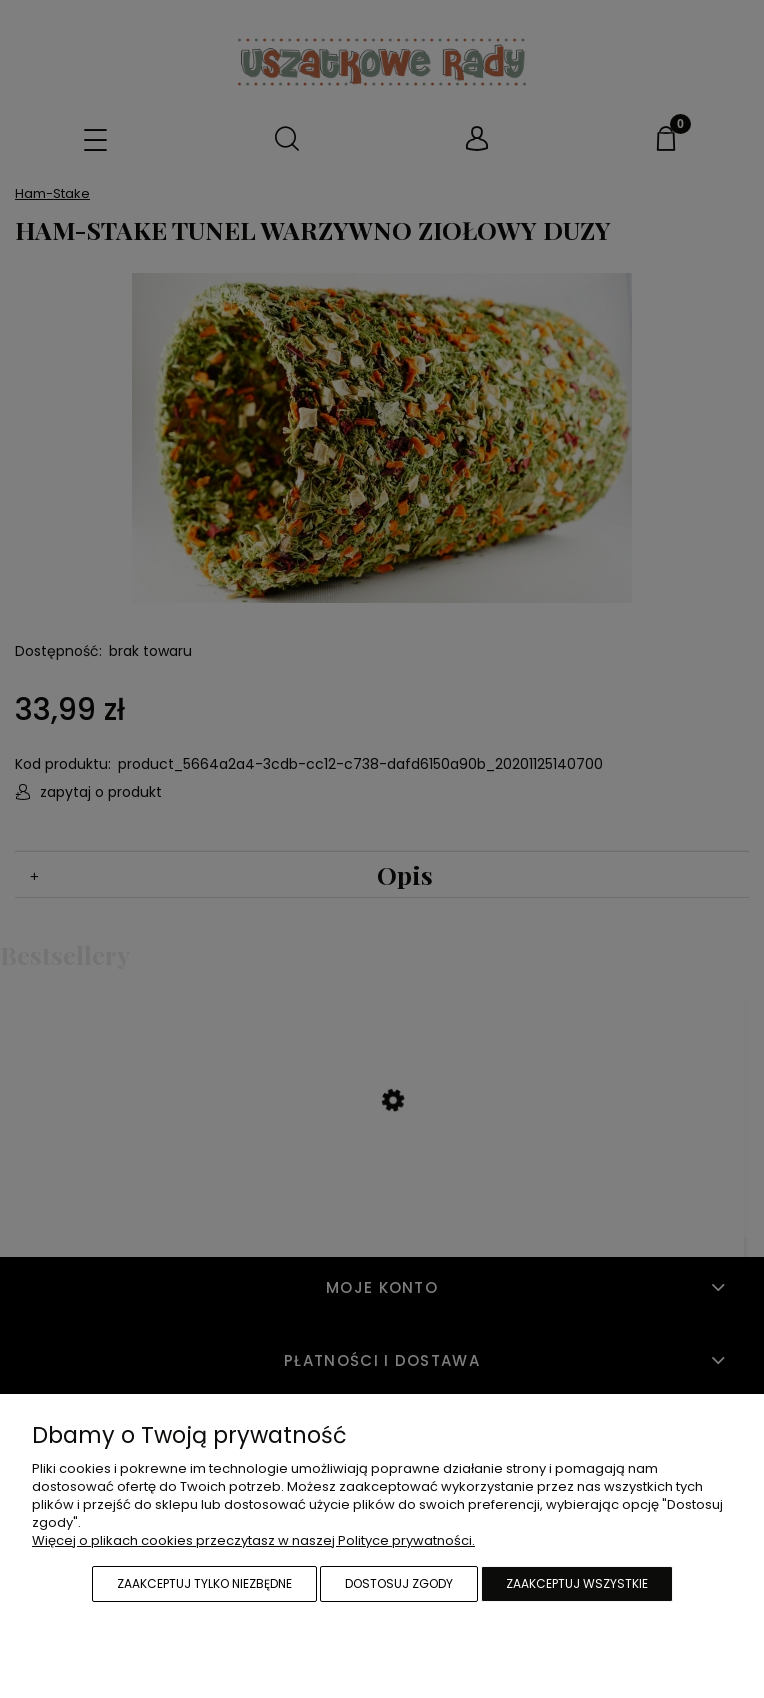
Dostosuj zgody (399, 1583)
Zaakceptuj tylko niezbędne (204, 1583)
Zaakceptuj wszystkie (577, 1583)
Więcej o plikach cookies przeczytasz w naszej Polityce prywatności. (253, 1540)
